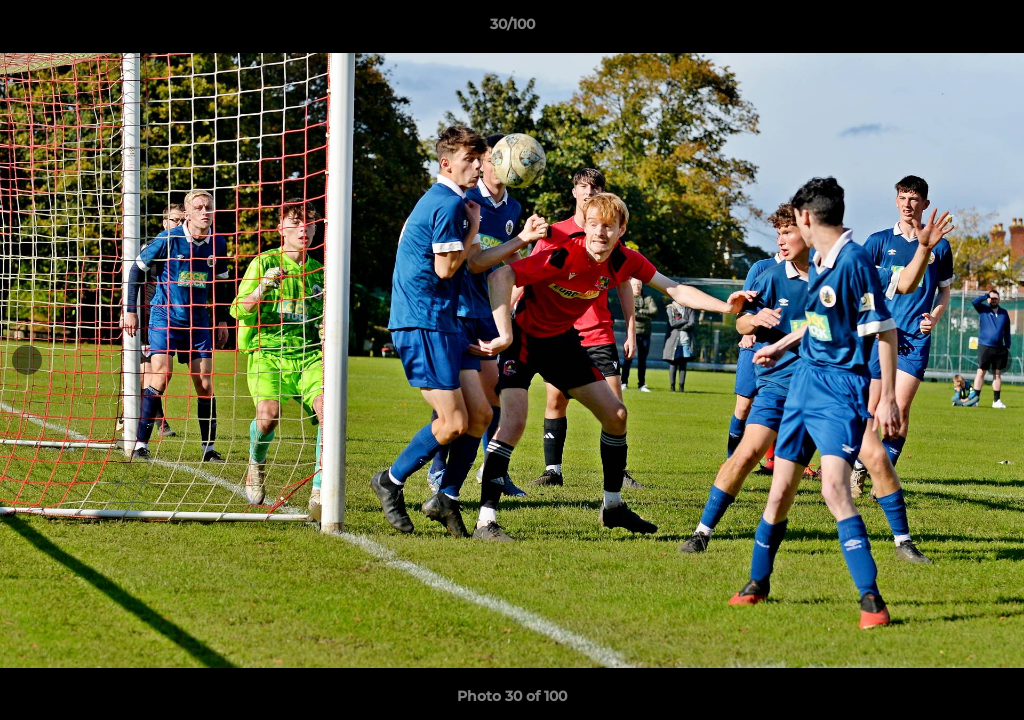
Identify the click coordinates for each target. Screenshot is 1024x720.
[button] (988, 29)
